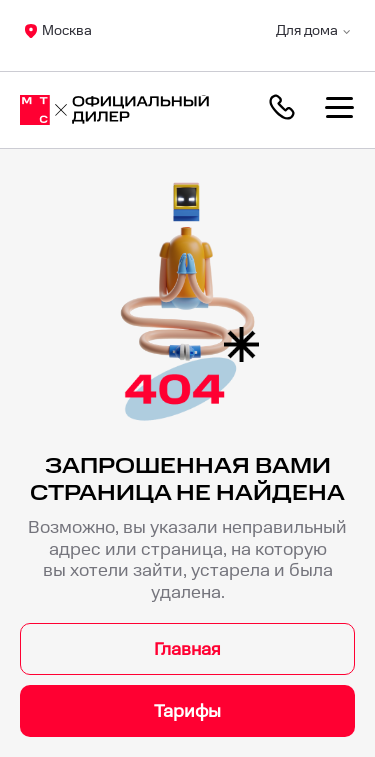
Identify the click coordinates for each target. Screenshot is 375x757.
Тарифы (187, 711)
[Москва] (115, 110)
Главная (187, 649)
